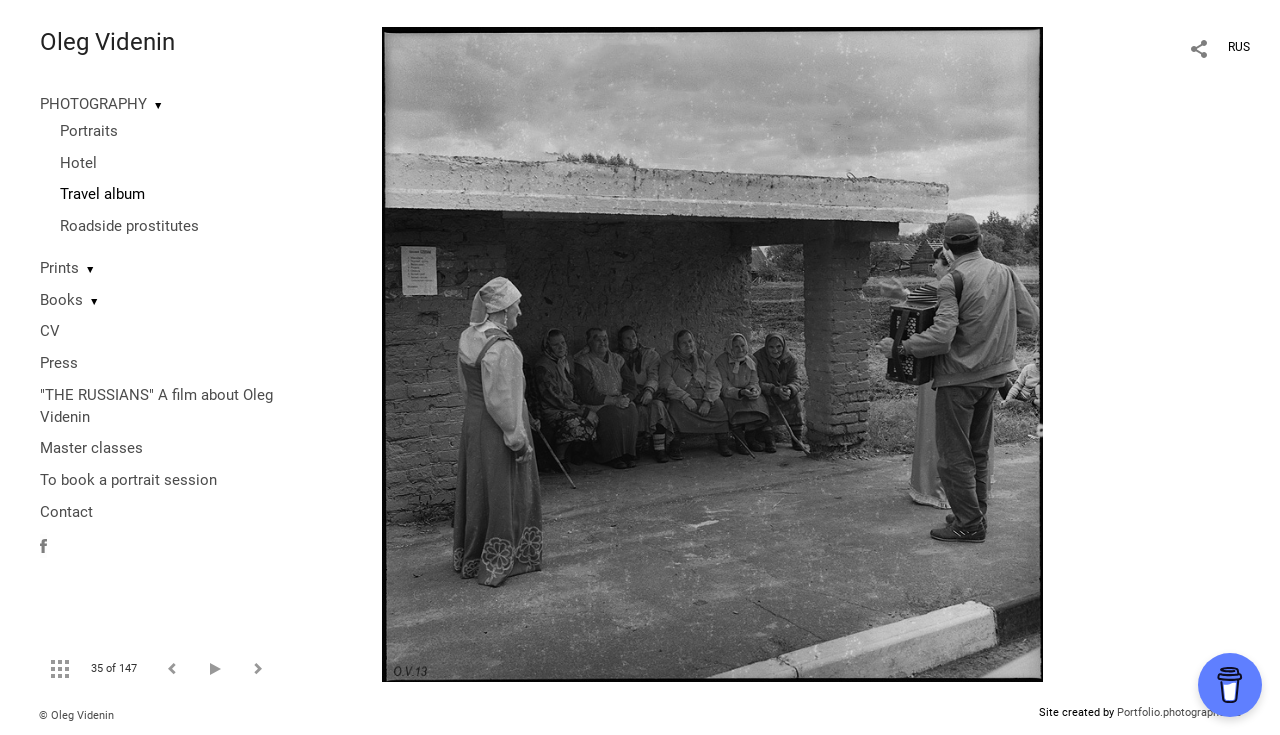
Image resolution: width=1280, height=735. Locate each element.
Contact (66, 512)
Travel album (102, 194)
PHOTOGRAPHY (93, 104)
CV (50, 331)
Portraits (89, 131)
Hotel (78, 163)
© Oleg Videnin (76, 715)
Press (59, 363)
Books (61, 300)
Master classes (91, 448)
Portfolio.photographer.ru (1179, 712)
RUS (1239, 47)
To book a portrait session (128, 480)
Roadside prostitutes (129, 226)
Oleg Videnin (107, 42)
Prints (59, 268)
